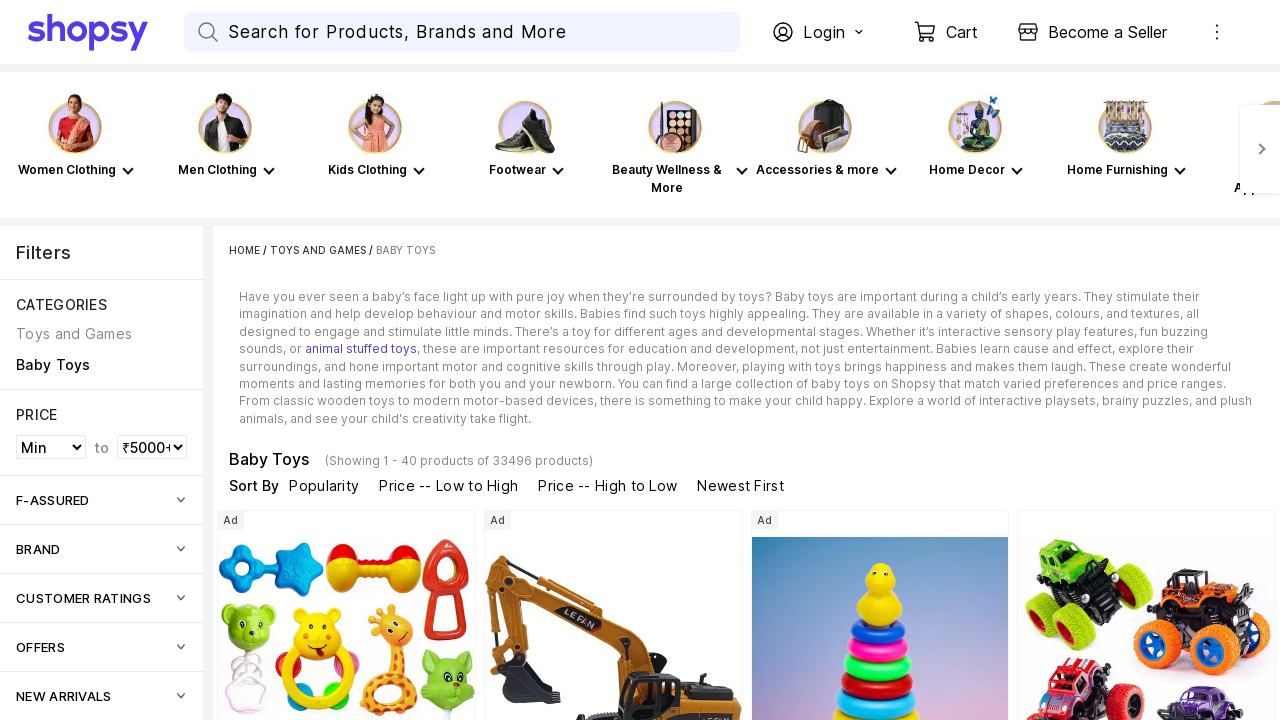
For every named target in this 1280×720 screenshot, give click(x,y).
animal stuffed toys (361, 348)
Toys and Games (318, 250)
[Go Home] (106, 32)
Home (244, 250)
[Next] (1260, 149)
